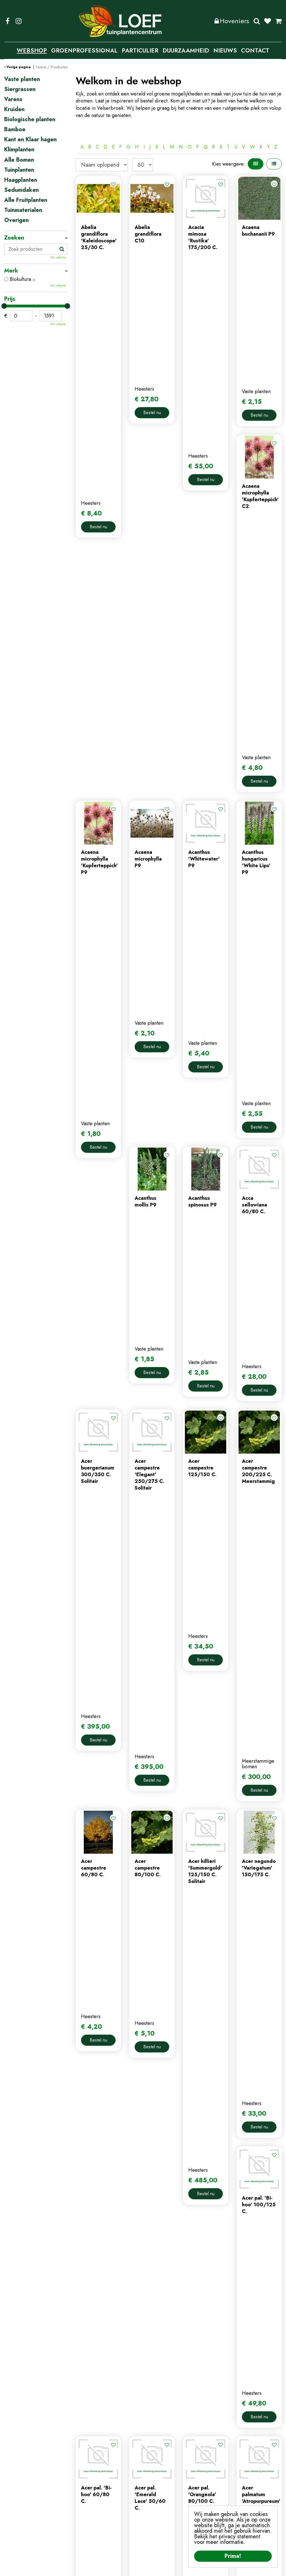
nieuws (83, 2492)
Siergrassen (19, 89)
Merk (11, 271)
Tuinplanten (19, 170)
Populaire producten (178, 2073)
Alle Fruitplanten (25, 200)
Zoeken (256, 21)
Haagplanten (20, 180)
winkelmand (160, 2483)
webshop (86, 2473)
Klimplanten (19, 150)
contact (84, 2483)
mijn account (161, 2464)
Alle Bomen (19, 160)
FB (7, 21)
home (82, 2464)
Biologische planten (29, 119)
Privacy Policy (146, 2567)
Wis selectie (58, 257)
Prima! (233, 2556)
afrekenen (158, 2492)
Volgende (228, 2055)
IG (18, 21)
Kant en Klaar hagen (30, 140)
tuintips (84, 2501)
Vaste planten (22, 79)
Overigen (16, 220)
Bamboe (14, 129)
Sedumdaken (21, 190)
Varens (13, 99)
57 (214, 2055)
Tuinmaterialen (23, 210)
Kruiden (14, 109)
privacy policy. (263, 2497)
